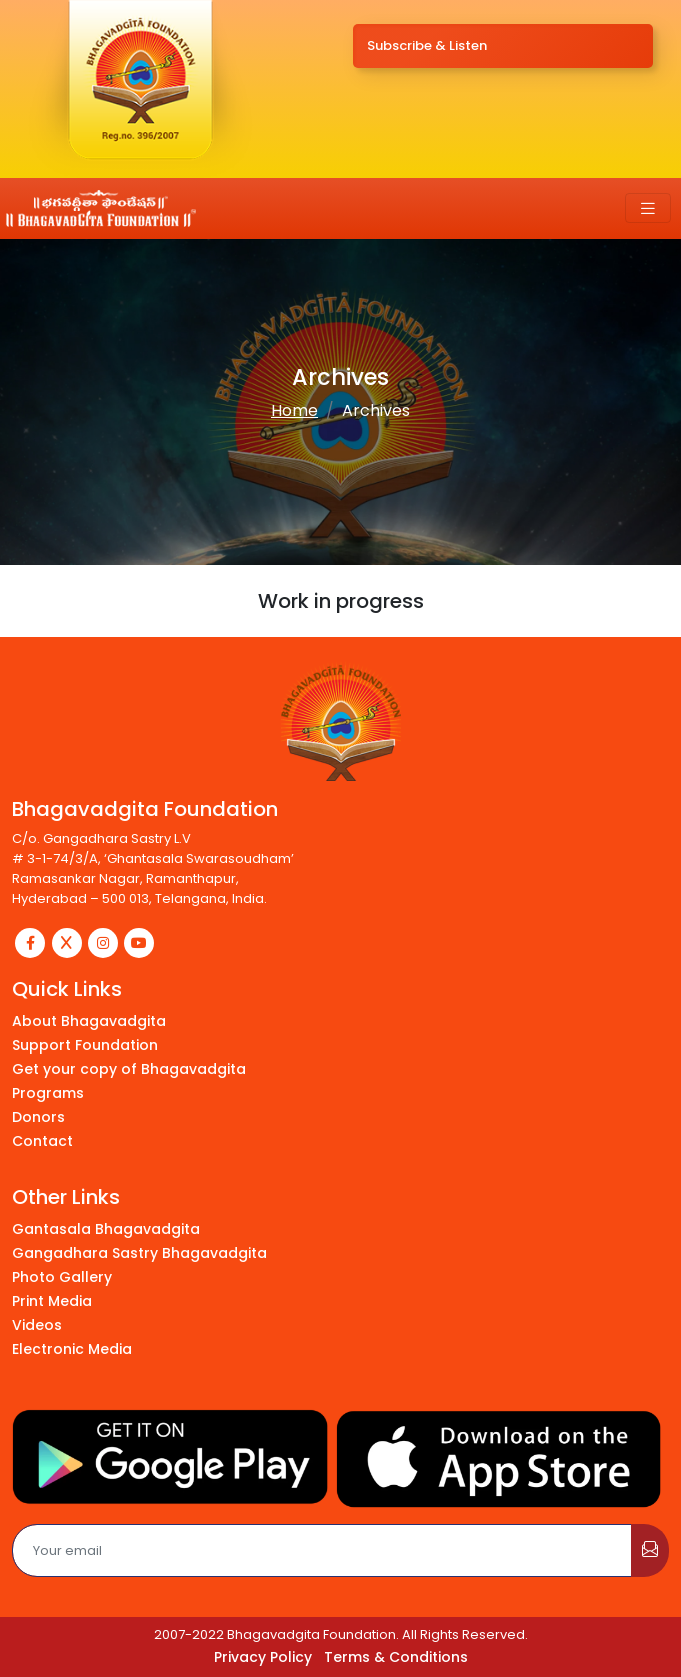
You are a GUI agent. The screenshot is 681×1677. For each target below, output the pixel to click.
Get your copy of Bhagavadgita (129, 1069)
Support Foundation (85, 1045)
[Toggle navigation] (648, 208)
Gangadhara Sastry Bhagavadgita (139, 1253)
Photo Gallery (62, 1277)
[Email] (322, 1551)
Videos (37, 1325)
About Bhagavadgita (89, 1021)
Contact (42, 1141)
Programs (48, 1093)
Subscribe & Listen (427, 45)
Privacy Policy (263, 1657)
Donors (38, 1117)
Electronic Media (72, 1349)
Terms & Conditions (396, 1657)
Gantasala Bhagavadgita (106, 1229)
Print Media (52, 1301)
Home (294, 410)
